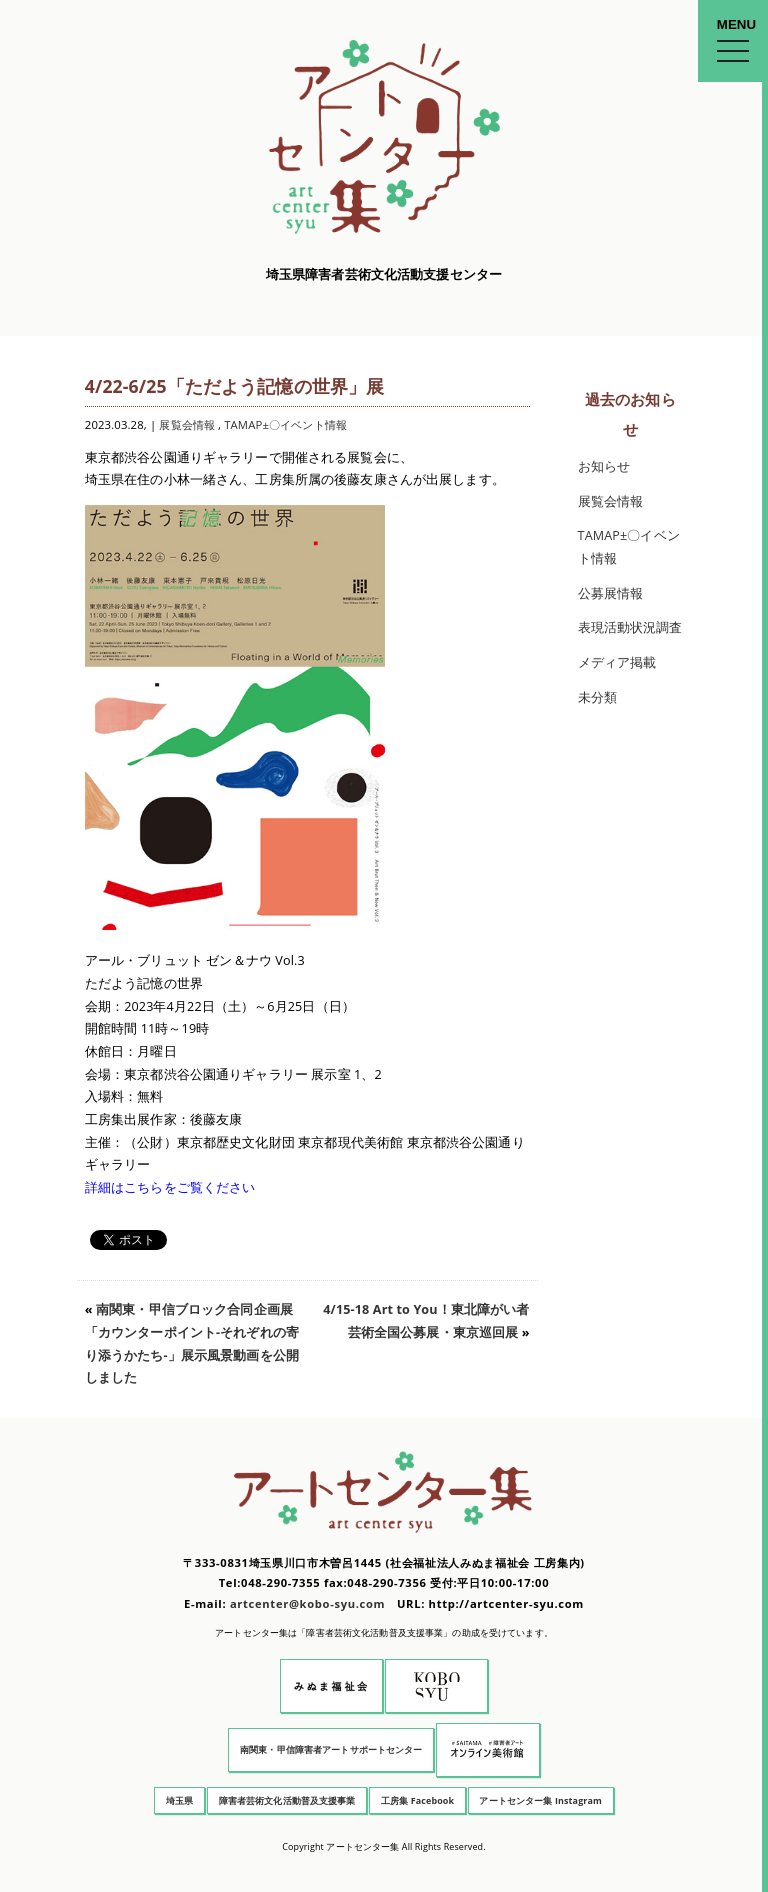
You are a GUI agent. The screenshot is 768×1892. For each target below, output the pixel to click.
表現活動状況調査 (630, 627)
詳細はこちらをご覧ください (170, 1187)
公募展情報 (611, 593)
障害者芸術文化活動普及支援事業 (287, 1800)
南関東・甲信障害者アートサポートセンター (331, 1749)
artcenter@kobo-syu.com (307, 1603)
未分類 (597, 697)
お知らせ (604, 466)
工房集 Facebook (417, 1800)
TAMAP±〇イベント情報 (285, 424)
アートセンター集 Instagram (540, 1800)
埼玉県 (179, 1800)
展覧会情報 (187, 424)
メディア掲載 (617, 662)
